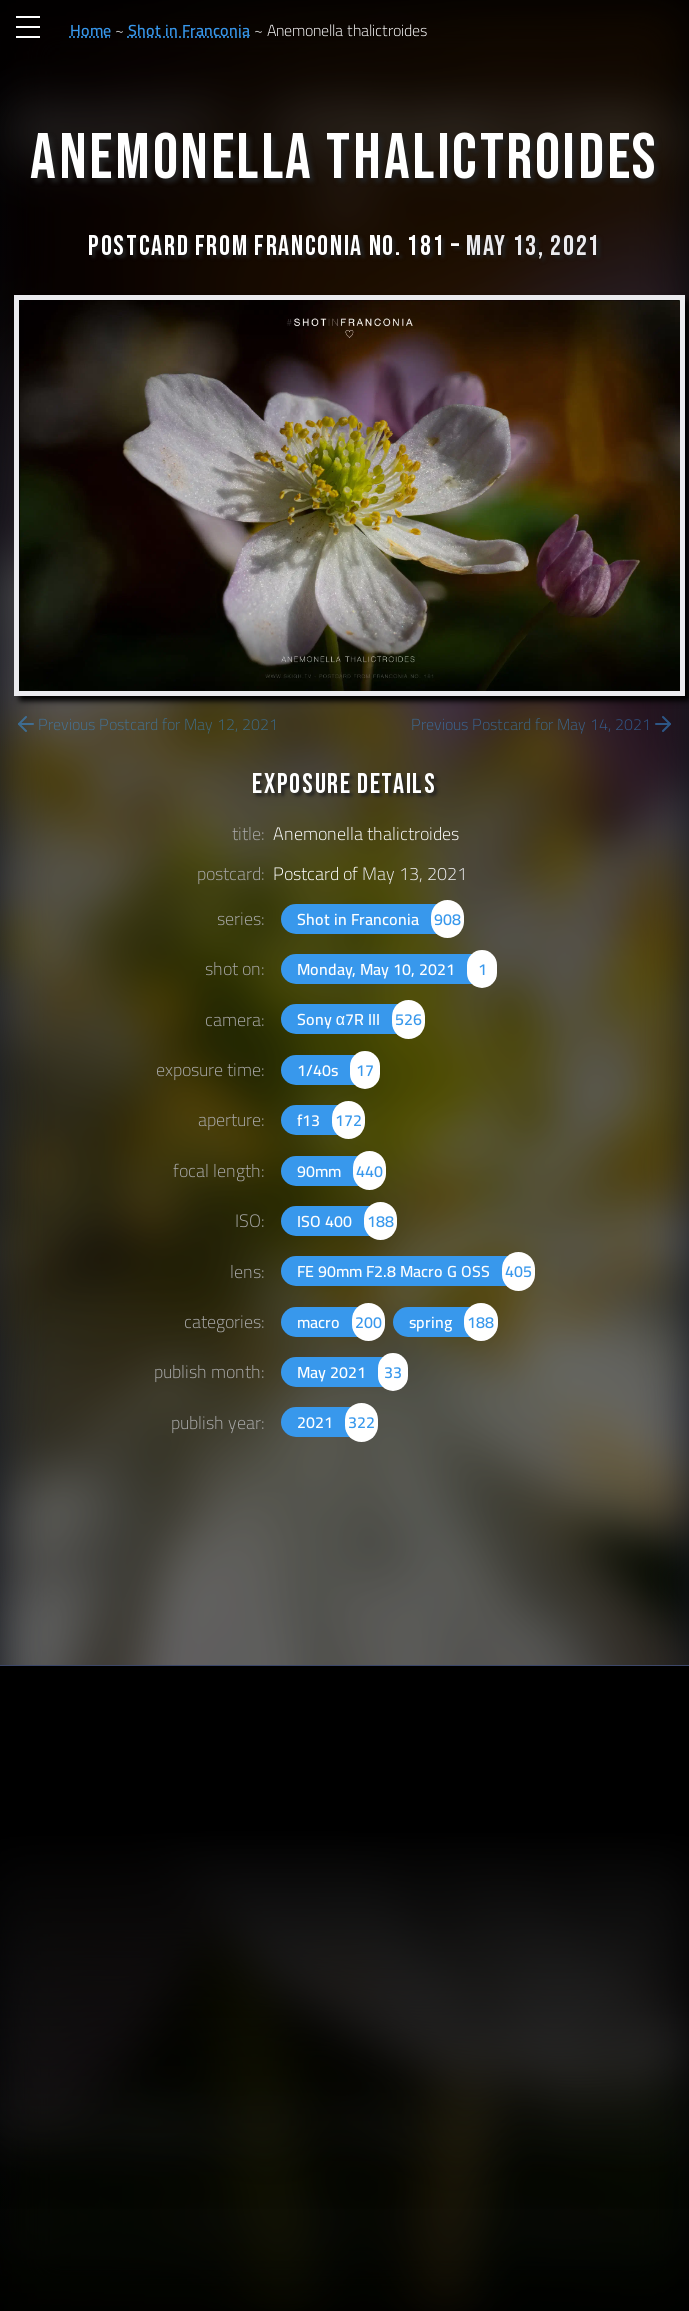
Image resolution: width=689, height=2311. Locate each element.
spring (453, 1322)
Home (90, 30)
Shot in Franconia (189, 30)
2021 (337, 1422)
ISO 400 (347, 1221)
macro (341, 1322)
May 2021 (352, 1372)
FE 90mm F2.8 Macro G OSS (416, 1271)
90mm (341, 1171)
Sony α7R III (361, 1019)
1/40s (338, 1070)
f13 (331, 1120)
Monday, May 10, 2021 (397, 969)
